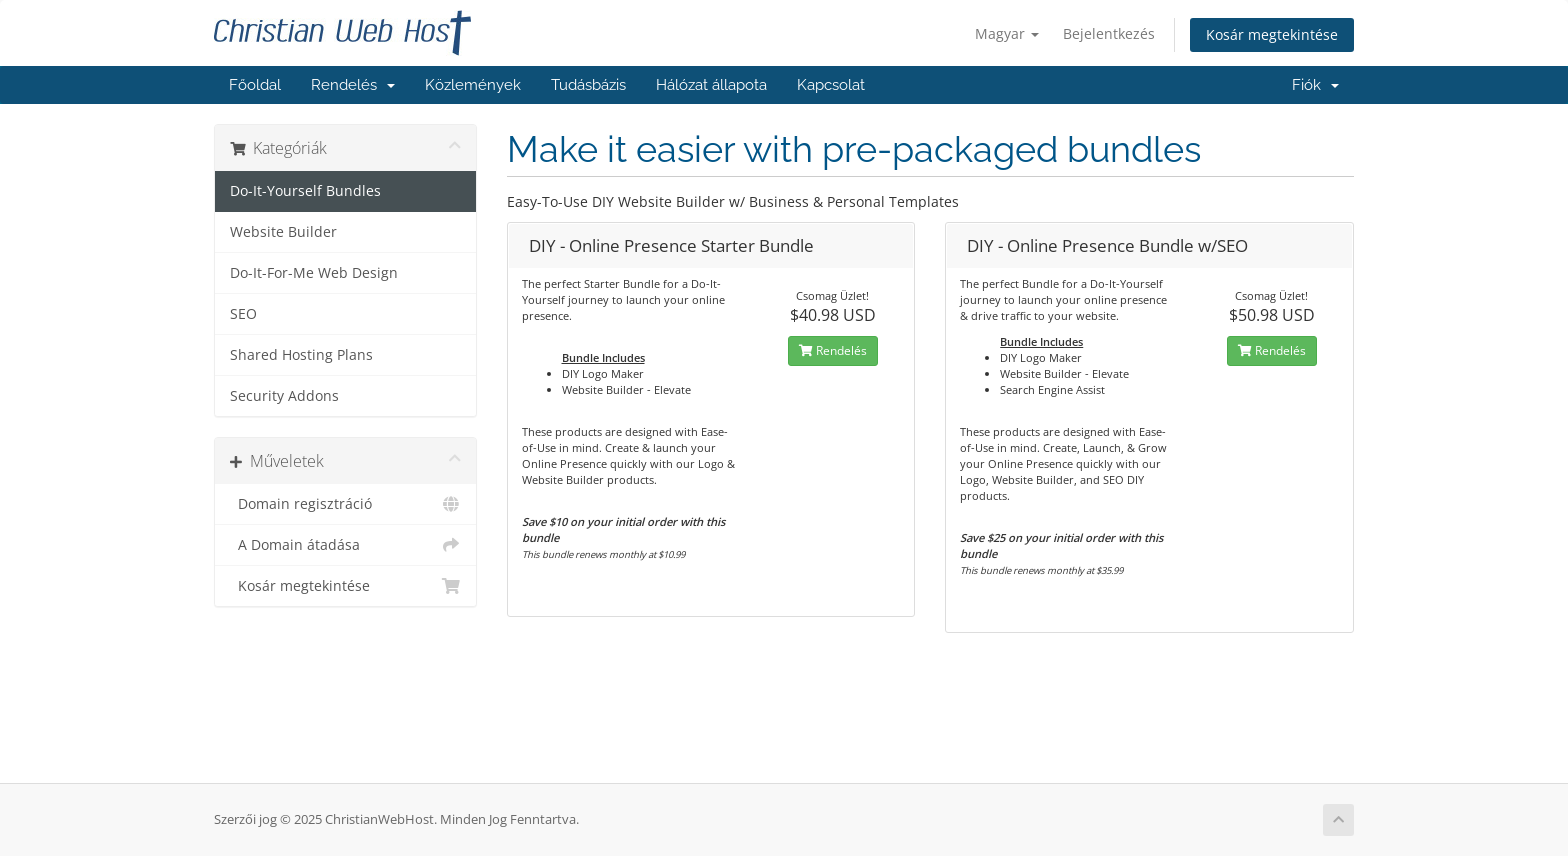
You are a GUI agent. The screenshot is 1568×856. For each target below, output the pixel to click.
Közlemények (473, 85)
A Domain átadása (345, 545)
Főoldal (255, 85)
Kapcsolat (831, 85)
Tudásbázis (588, 85)
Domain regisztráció (345, 504)
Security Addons (284, 396)
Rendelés (353, 85)
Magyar (1007, 33)
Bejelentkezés (1109, 33)
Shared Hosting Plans (301, 355)
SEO (243, 314)
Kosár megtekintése (1272, 34)
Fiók (1315, 85)
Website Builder (283, 232)
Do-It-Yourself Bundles (305, 191)
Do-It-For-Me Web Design (314, 273)
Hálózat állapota (711, 85)
